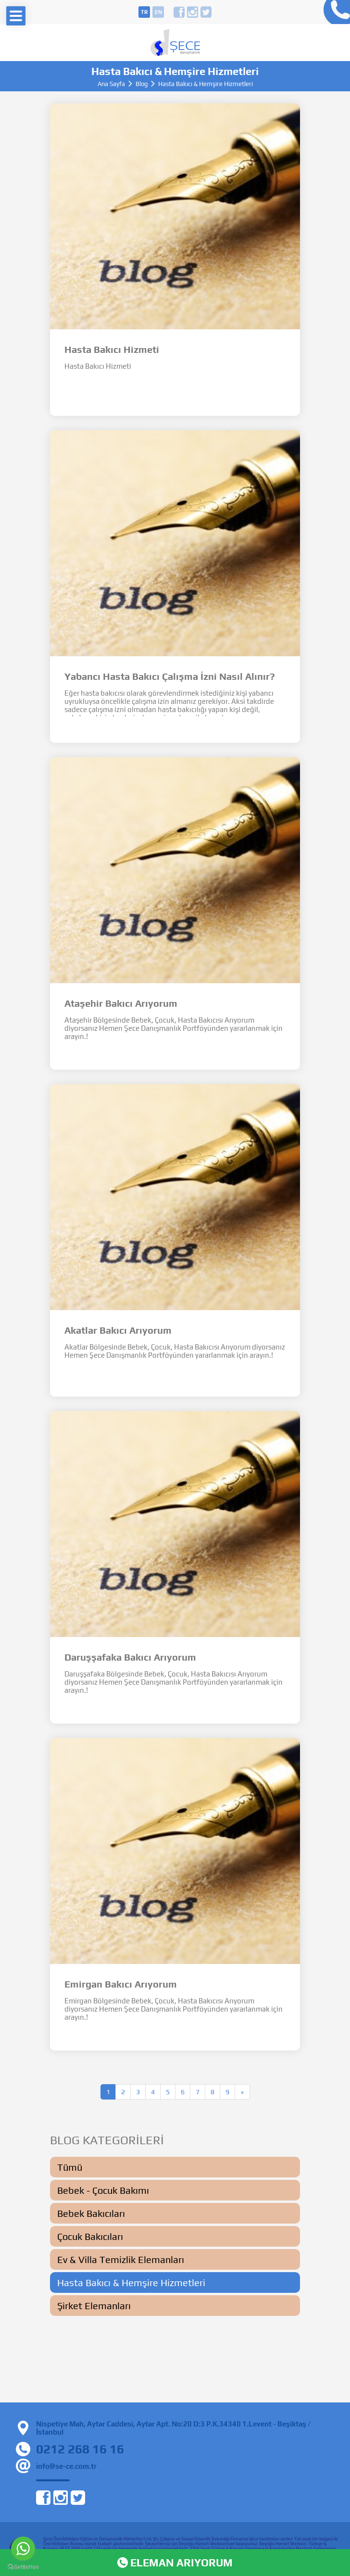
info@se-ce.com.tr (66, 2466)
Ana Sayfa (111, 84)
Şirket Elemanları (94, 2305)
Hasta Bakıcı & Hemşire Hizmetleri (131, 2282)
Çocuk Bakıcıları (90, 2236)
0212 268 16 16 (334, 12)
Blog (142, 84)
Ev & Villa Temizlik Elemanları (120, 2259)
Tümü (69, 2167)
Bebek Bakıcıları (91, 2213)
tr (144, 12)
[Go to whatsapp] (23, 2549)
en (158, 12)
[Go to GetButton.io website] (23, 2566)
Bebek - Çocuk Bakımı (103, 2190)
